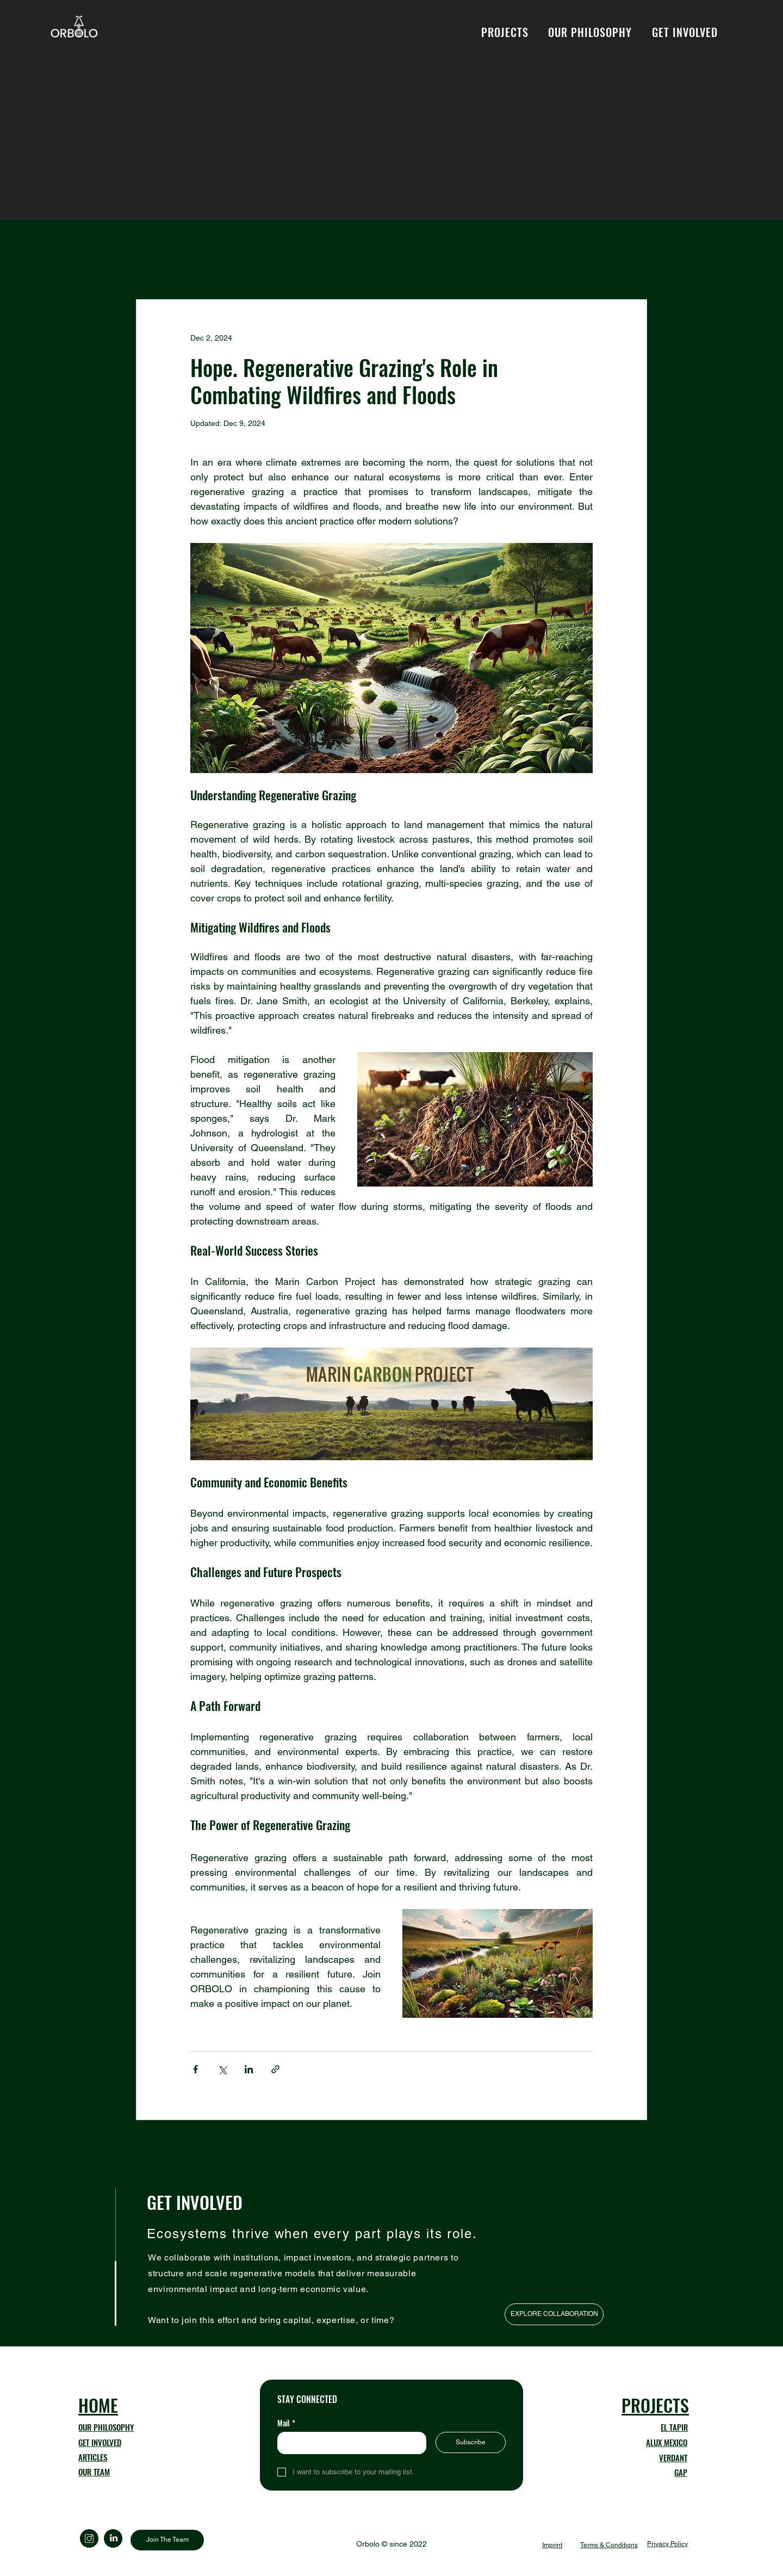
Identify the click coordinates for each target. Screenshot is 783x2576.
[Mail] (348, 2443)
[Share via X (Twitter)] (222, 2069)
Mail (286, 2422)
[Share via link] (275, 2069)
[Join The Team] (167, 2540)
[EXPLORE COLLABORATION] (554, 2314)
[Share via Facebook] (195, 2069)
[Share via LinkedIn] (249, 2069)
